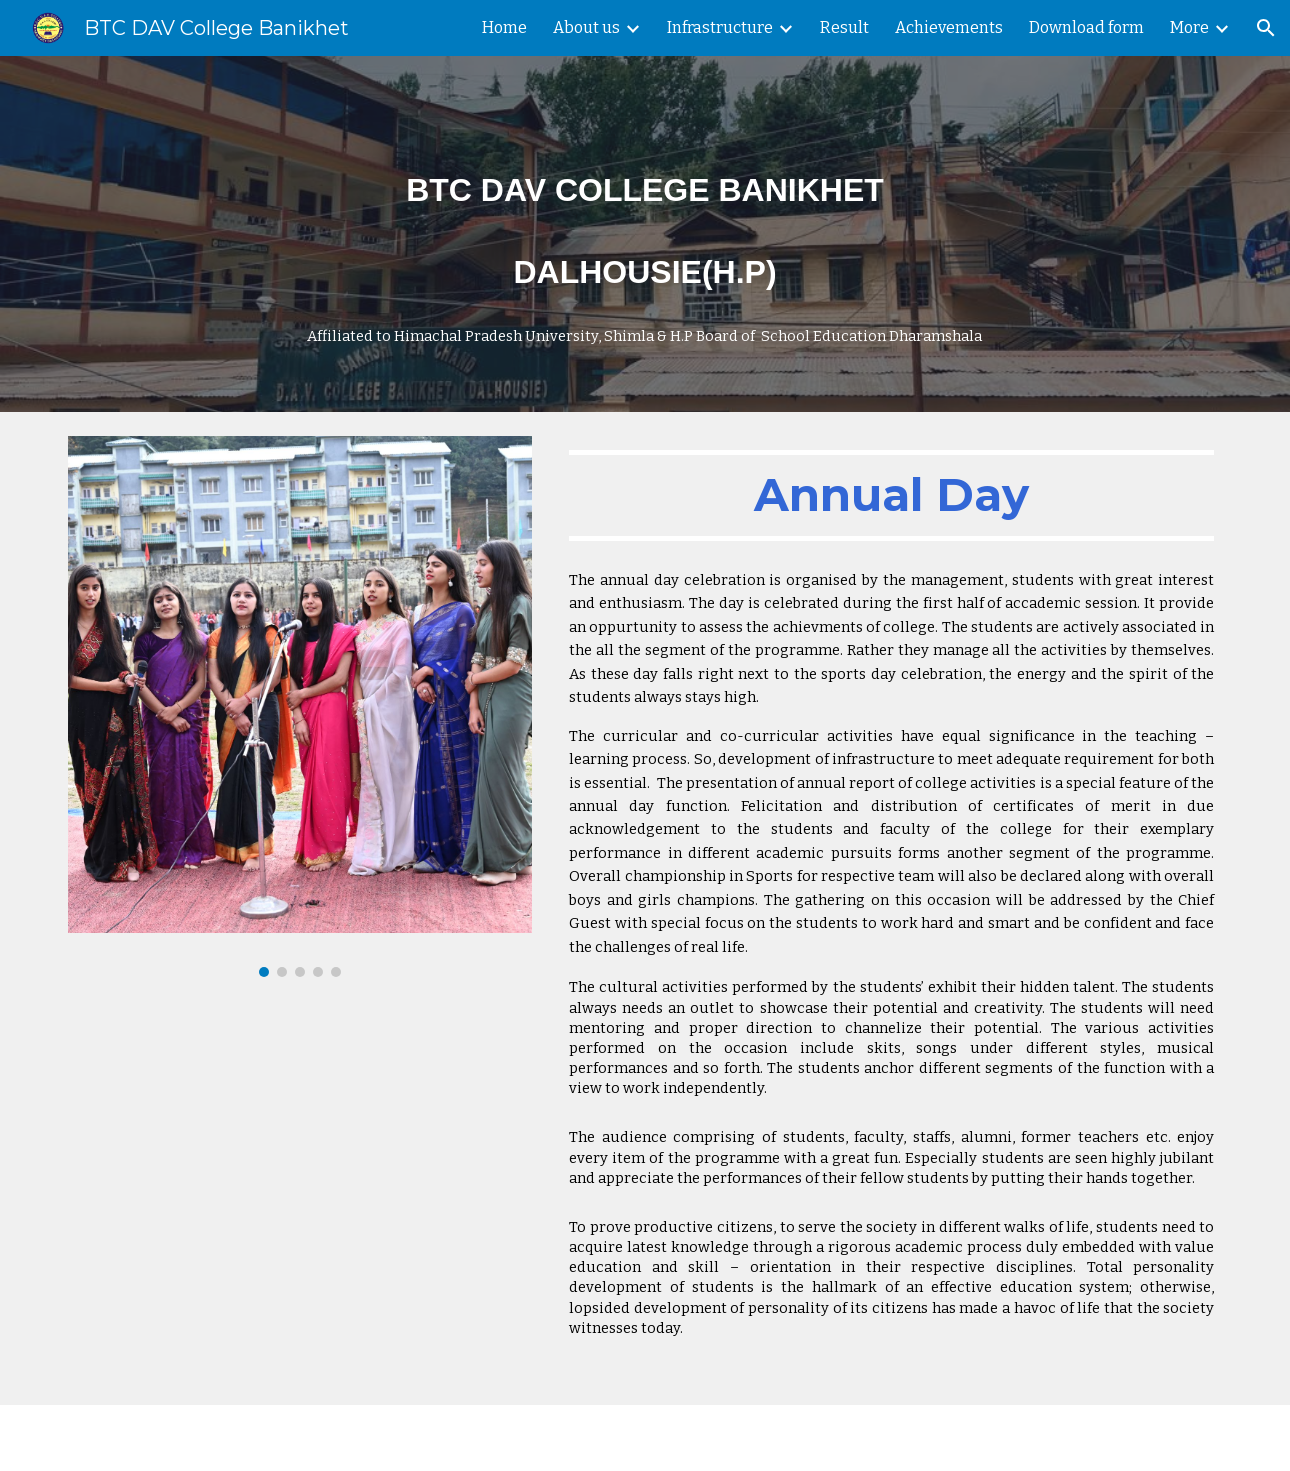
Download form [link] (1086, 27)
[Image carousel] (300, 706)
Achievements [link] (949, 27)
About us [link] (586, 27)
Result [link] (844, 27)
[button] (1266, 28)
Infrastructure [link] (720, 27)
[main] (645, 234)
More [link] (1189, 27)
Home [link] (504, 27)
